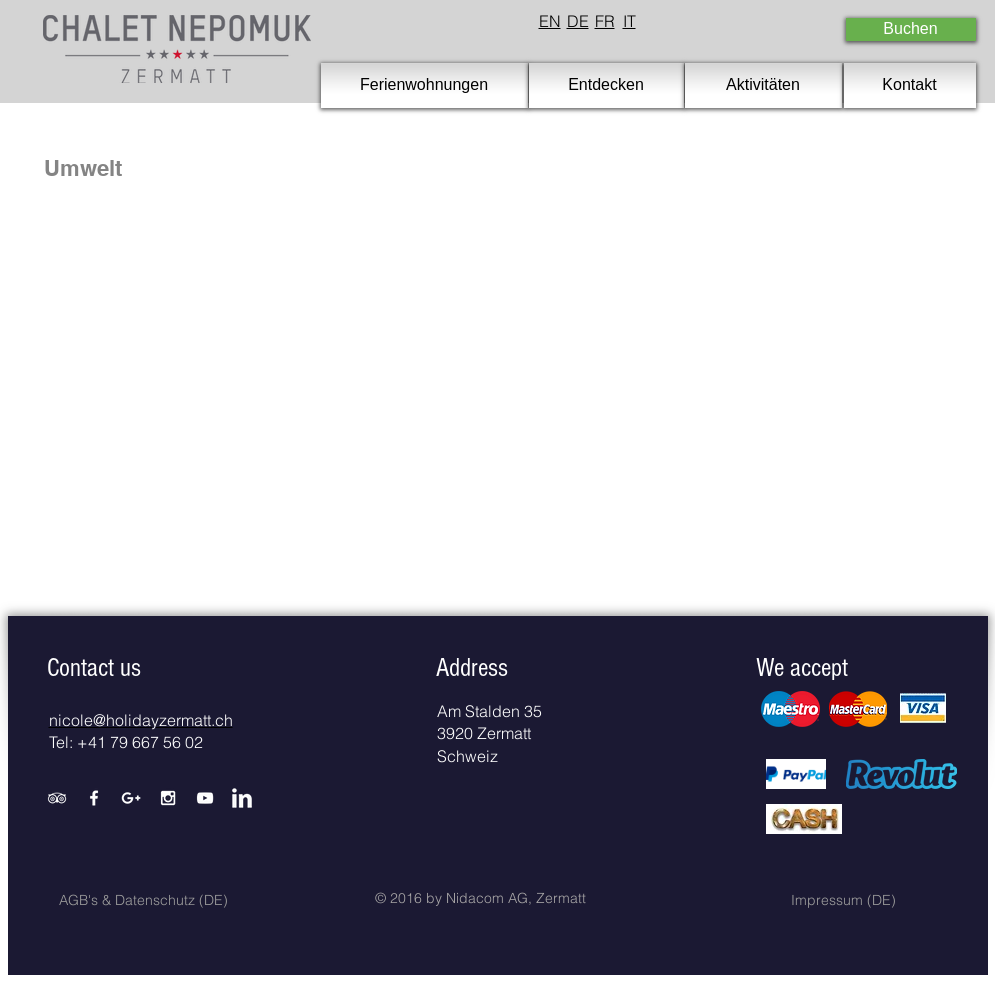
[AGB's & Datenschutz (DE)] (144, 900)
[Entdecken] (606, 85)
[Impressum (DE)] (844, 900)
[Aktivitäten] (763, 85)
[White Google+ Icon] (131, 798)
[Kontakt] (910, 85)
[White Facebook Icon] (94, 798)
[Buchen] (911, 29)
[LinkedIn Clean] (242, 798)
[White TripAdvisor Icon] (57, 798)
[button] (94, 668)
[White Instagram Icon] (168, 798)
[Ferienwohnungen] (424, 85)
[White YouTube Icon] (205, 798)
